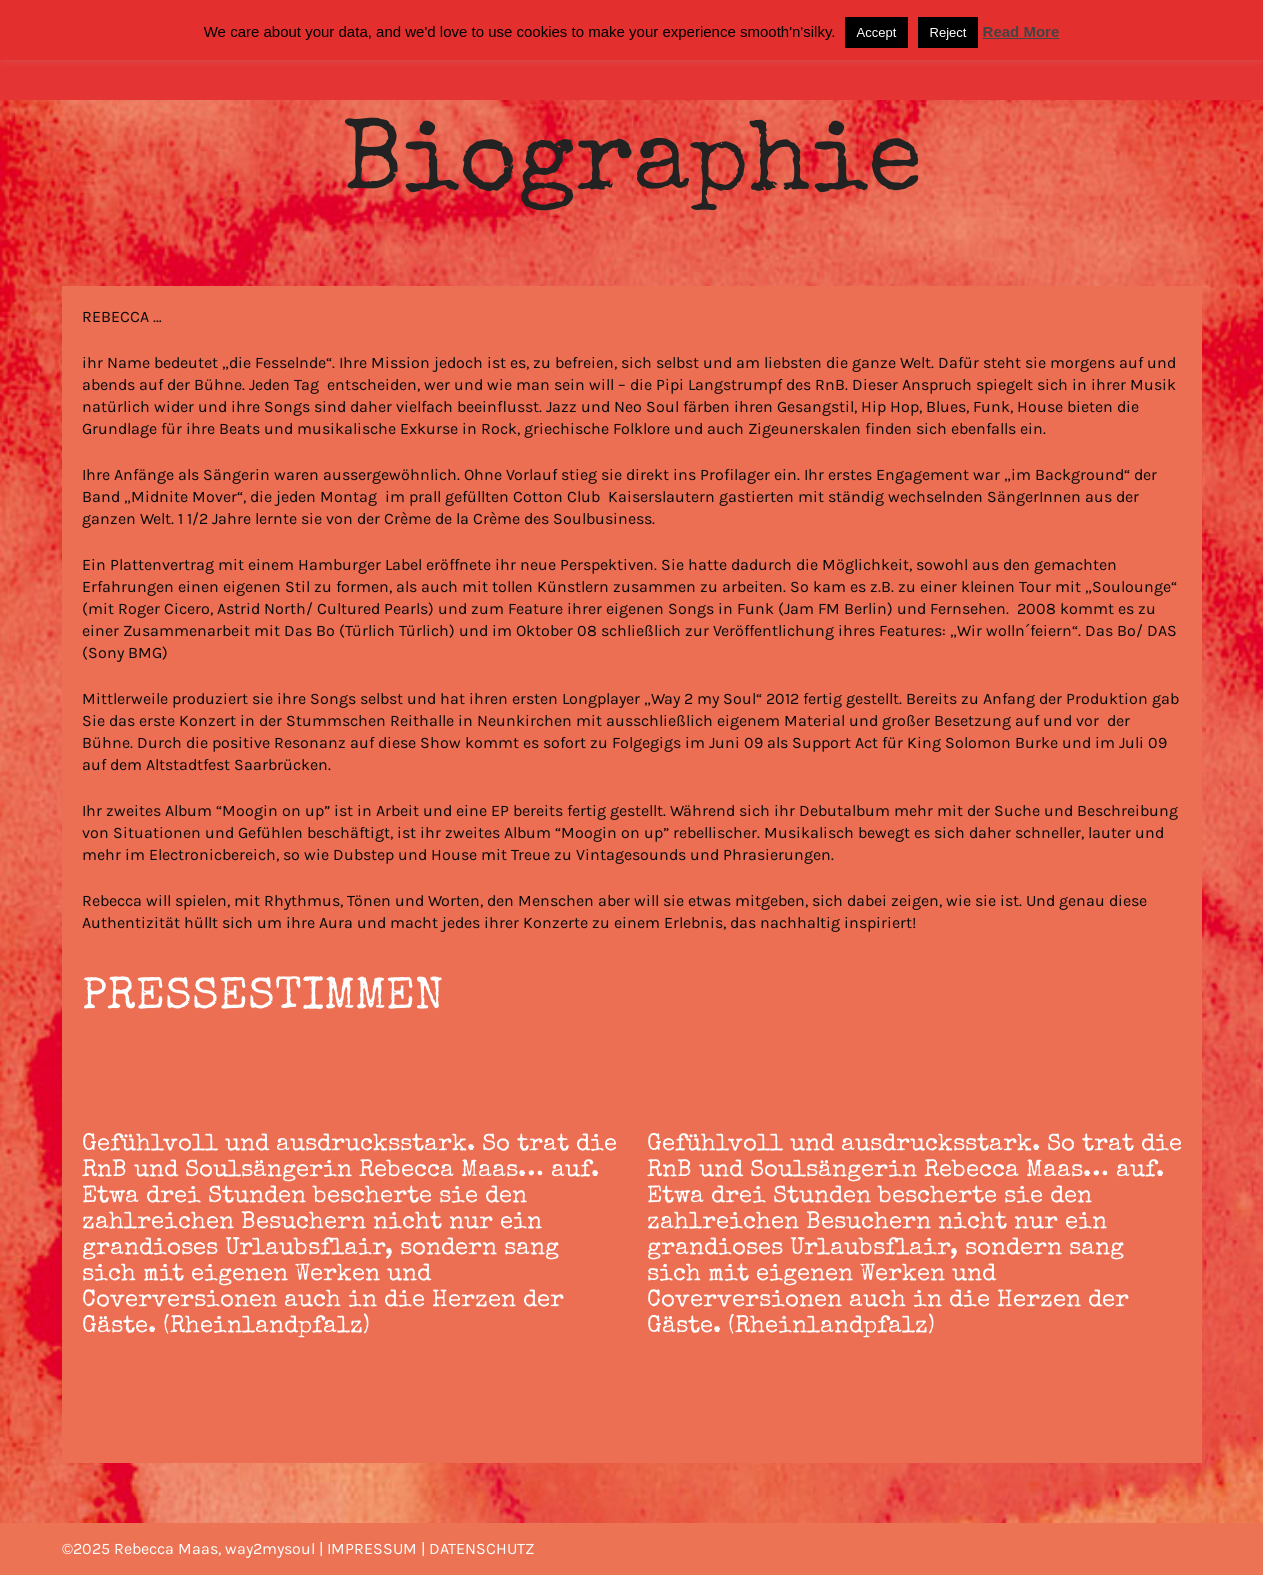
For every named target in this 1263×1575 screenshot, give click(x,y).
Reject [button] (948, 32)
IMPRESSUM (372, 1548)
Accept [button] (877, 32)
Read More (1021, 31)
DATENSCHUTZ (481, 1548)
